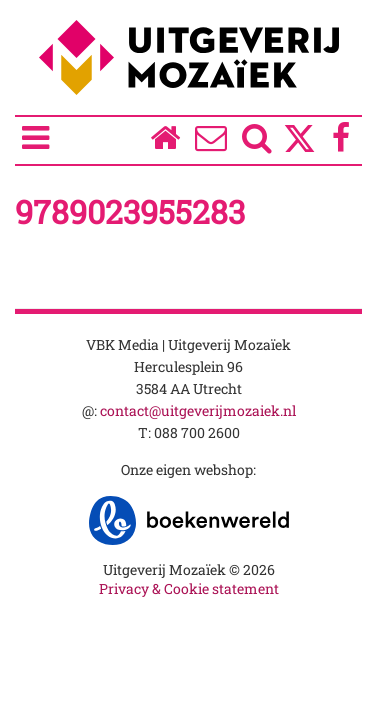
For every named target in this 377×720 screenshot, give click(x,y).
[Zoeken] (257, 142)
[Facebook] (341, 142)
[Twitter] (299, 148)
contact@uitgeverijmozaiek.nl (198, 410)
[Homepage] (164, 142)
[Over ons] (211, 142)
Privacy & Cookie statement (189, 588)
